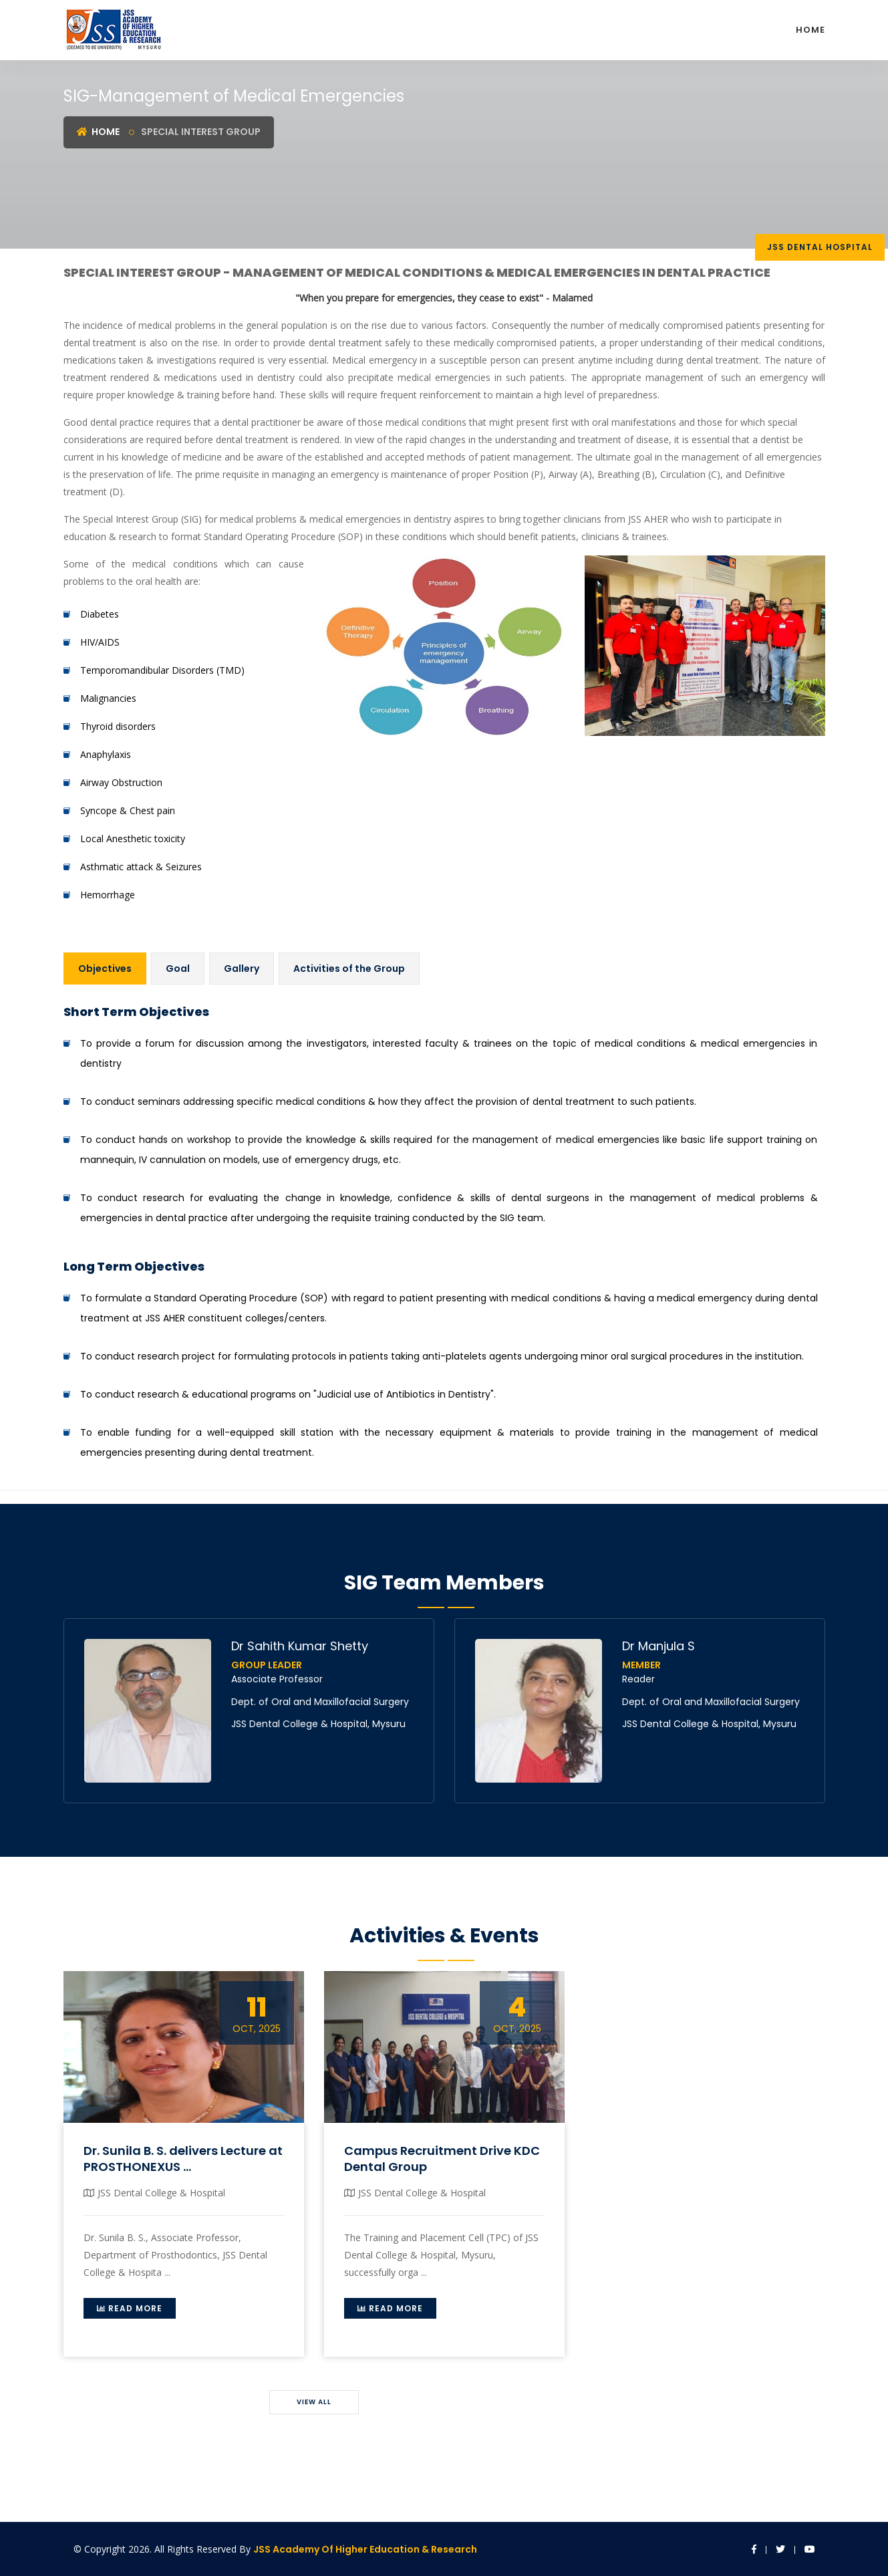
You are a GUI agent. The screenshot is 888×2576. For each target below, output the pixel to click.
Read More (129, 2308)
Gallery (241, 968)
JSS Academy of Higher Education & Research (365, 2549)
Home (810, 29)
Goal (178, 968)
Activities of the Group (349, 968)
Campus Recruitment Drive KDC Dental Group (442, 2158)
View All (314, 2402)
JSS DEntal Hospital (820, 247)
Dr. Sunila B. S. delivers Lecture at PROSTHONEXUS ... (183, 2158)
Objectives (105, 968)
